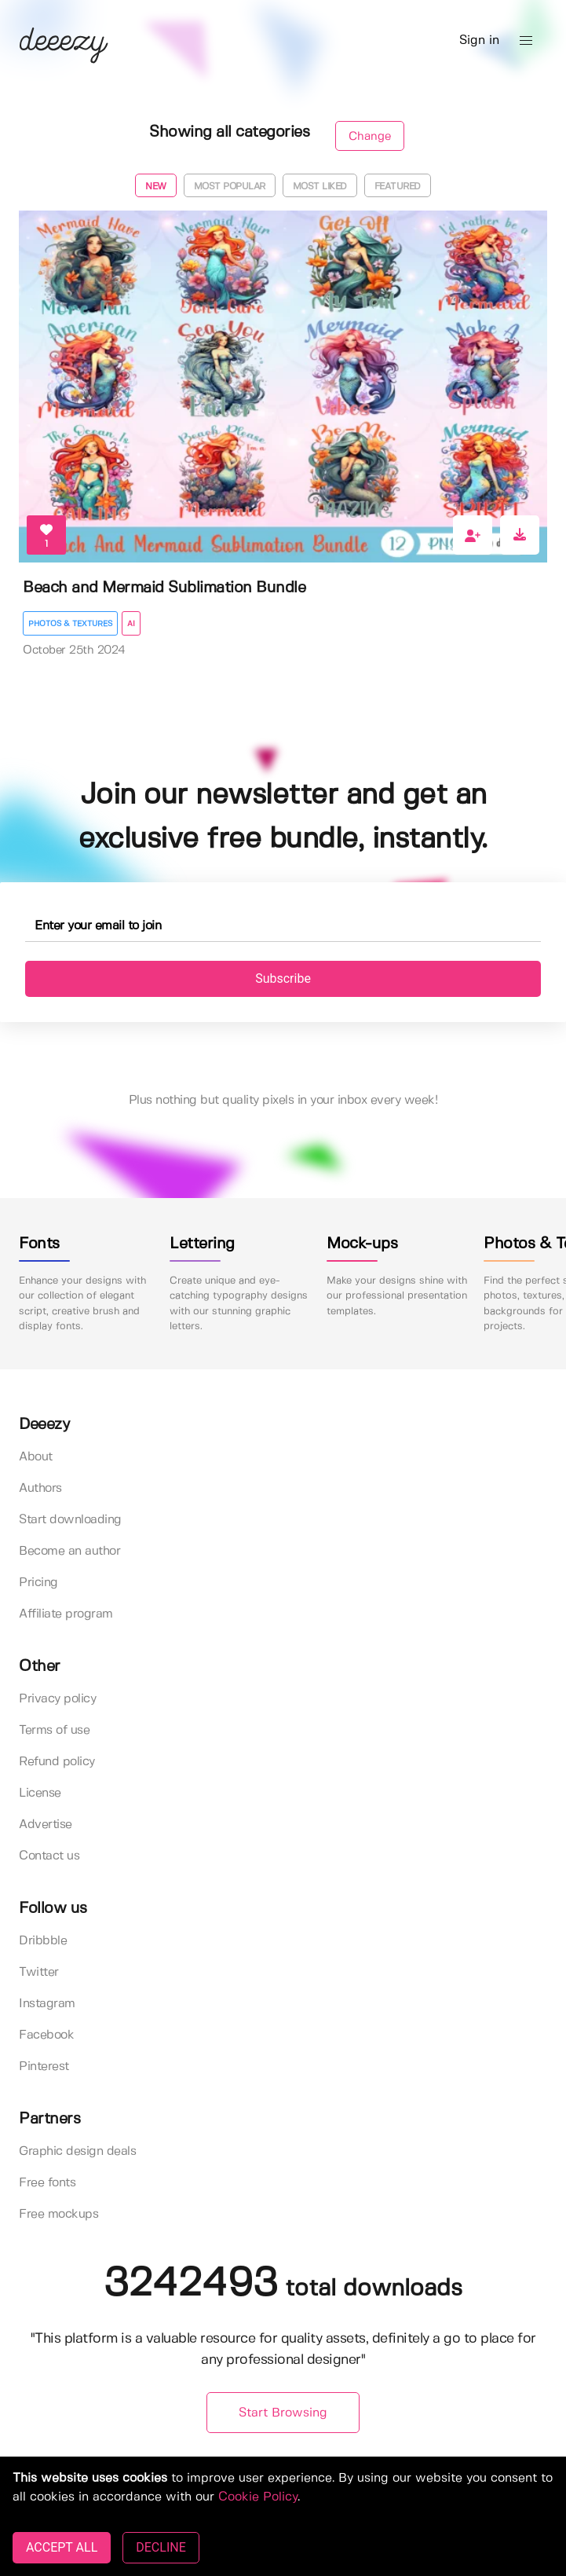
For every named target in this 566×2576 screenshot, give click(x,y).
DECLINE (160, 2547)
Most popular (229, 186)
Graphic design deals (77, 2151)
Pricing (38, 1582)
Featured (397, 186)
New (155, 186)
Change (370, 136)
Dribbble (43, 1941)
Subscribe (283, 978)
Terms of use (54, 1730)
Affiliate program (66, 1614)
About (36, 1457)
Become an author (69, 1551)
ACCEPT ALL (61, 2547)
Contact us (49, 1856)
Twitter (39, 1972)
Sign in (479, 40)
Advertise (45, 1824)
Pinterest (44, 2066)
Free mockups (58, 2214)
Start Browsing (283, 2413)
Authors (40, 1488)
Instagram (47, 2004)
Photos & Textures (70, 624)
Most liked (320, 186)
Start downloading (70, 1520)
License (40, 1793)
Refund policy (57, 1762)
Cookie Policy (258, 2497)
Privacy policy (57, 1699)
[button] (526, 40)
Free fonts (47, 2183)
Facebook (46, 2035)
